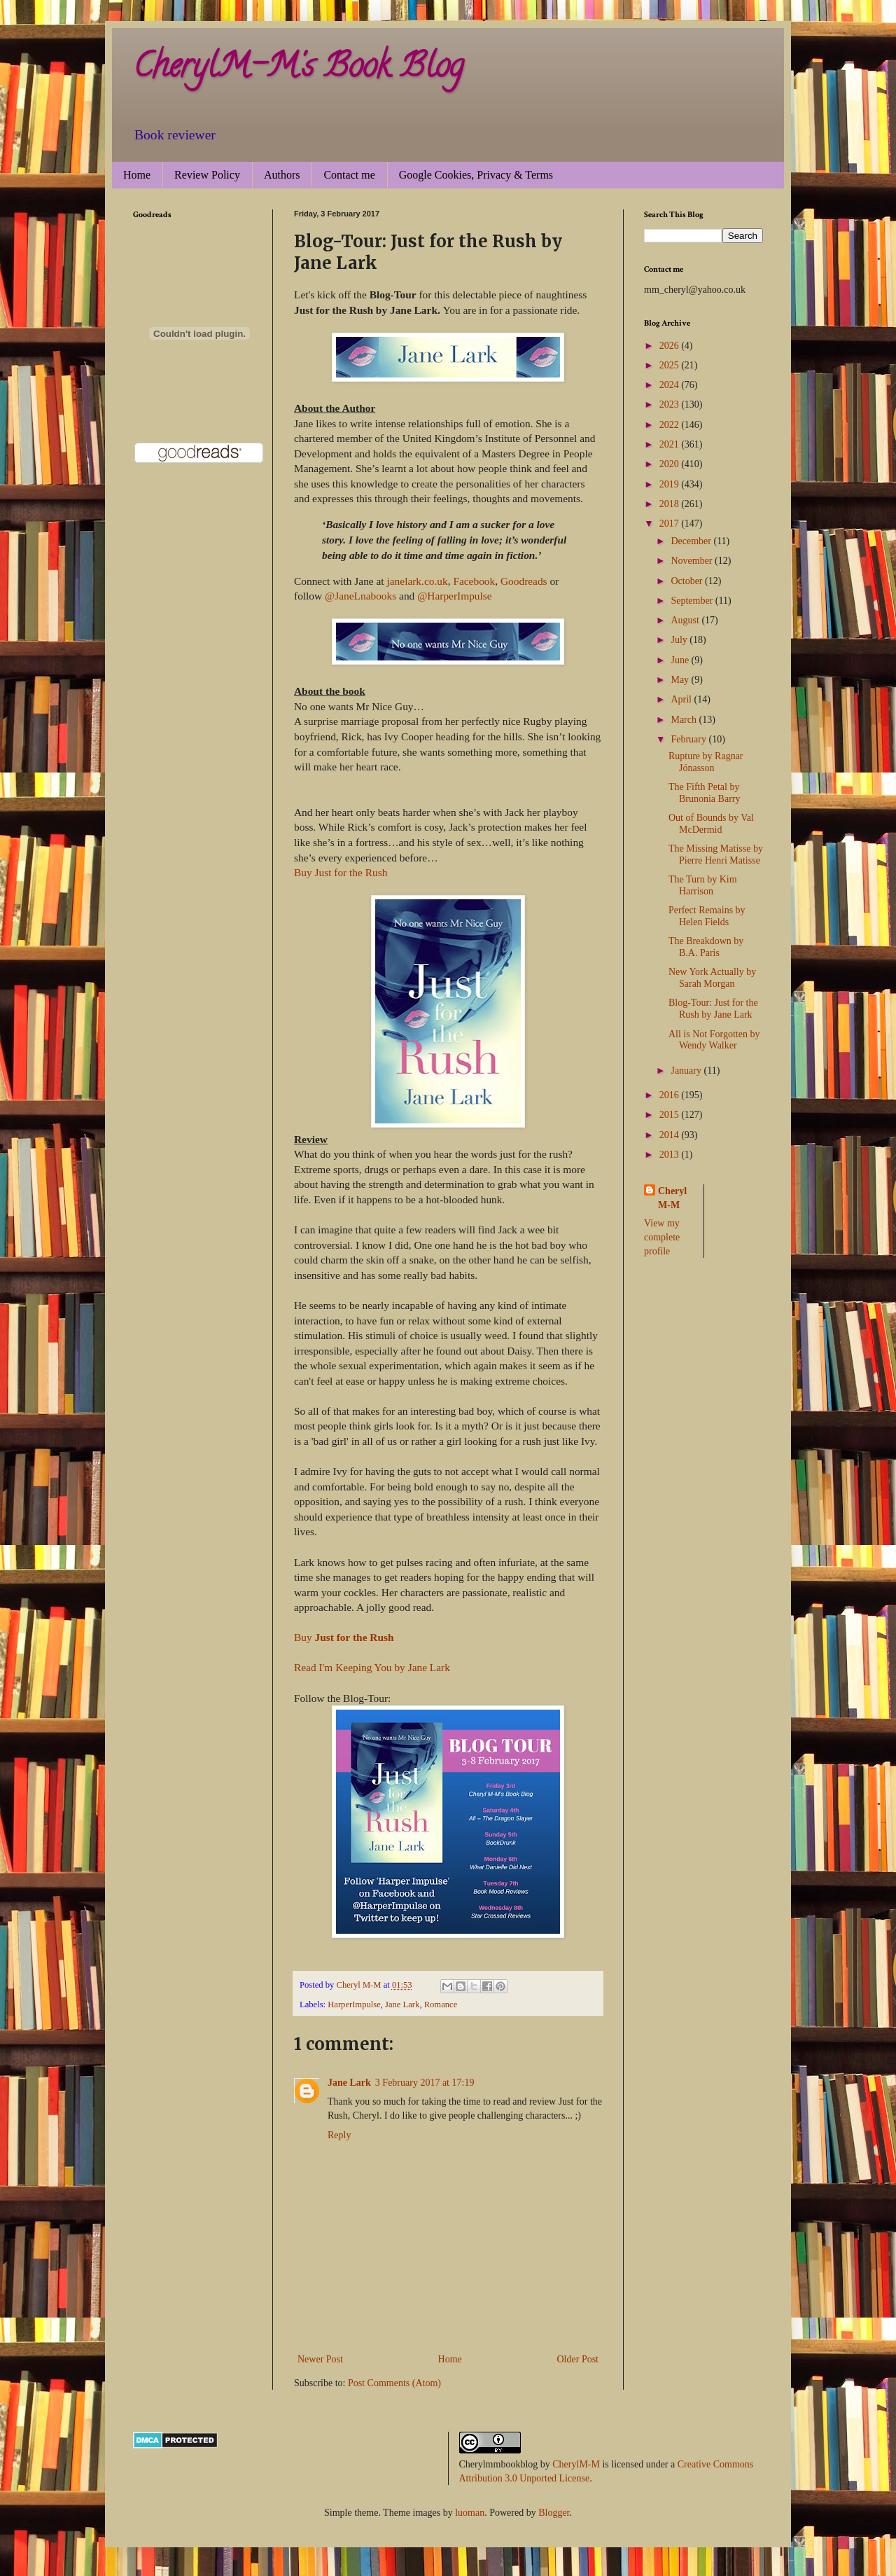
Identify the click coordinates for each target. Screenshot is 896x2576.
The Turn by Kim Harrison (702, 885)
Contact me (348, 175)
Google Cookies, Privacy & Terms (476, 175)
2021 (670, 444)
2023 (670, 404)
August (686, 620)
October (688, 581)
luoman (469, 2512)
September (693, 600)
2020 (670, 464)
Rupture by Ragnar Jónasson (705, 762)
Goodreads (523, 581)
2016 (670, 1095)
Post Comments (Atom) (394, 2383)
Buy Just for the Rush (340, 872)
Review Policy (207, 175)
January (687, 1070)
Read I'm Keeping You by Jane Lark (372, 1667)
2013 (670, 1154)
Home (136, 175)
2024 (670, 385)
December (692, 541)
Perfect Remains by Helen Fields (707, 916)
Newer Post (320, 2359)
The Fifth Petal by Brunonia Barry (704, 793)
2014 (670, 1135)
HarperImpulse (354, 2004)
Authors (282, 175)
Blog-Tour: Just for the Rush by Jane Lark (713, 1008)
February (689, 739)
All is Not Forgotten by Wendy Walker (714, 1040)
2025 (670, 365)
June (681, 660)
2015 (670, 1114)
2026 (670, 345)
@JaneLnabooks (360, 596)
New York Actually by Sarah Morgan (712, 978)
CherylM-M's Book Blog (298, 69)
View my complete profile (662, 1237)
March (685, 719)
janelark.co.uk (417, 581)
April (682, 699)
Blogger (553, 2512)
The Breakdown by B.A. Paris (705, 947)
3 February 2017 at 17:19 (425, 2082)
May (681, 679)
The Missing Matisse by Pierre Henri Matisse (715, 854)
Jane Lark (402, 2004)
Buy (344, 1637)
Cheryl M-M (672, 1198)
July (680, 640)
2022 (670, 425)
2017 (670, 523)
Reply (339, 2135)
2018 (670, 504)
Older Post (578, 2359)
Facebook (474, 581)
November (693, 560)
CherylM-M (576, 2464)
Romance (441, 2004)
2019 (670, 484)
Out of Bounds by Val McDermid (711, 823)
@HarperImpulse (454, 596)
